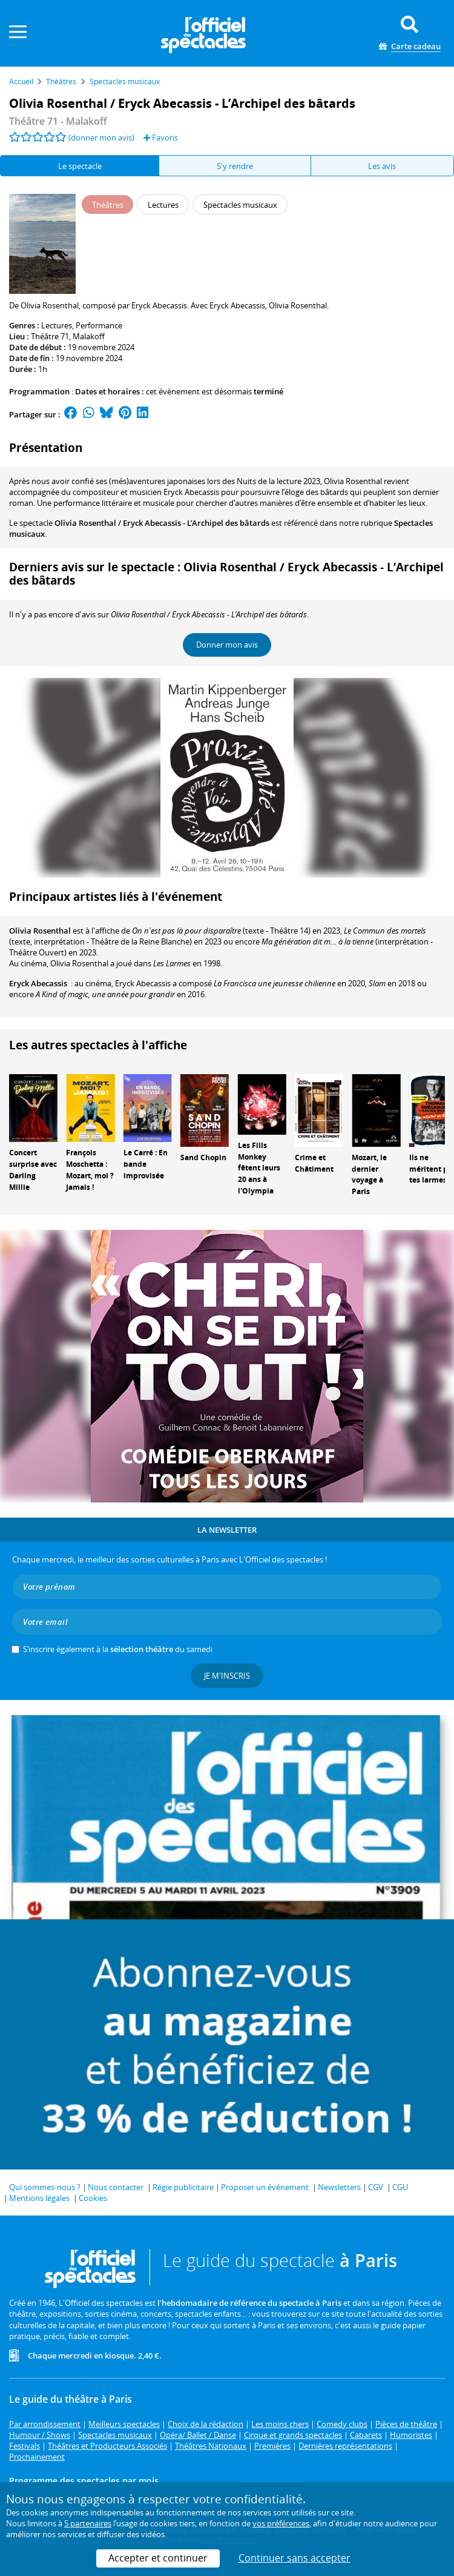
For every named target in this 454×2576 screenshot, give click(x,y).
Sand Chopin (203, 1157)
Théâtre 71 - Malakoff (58, 121)
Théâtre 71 (50, 336)
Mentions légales (39, 2198)
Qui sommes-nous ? (45, 2187)
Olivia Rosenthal (40, 930)
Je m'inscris (227, 1675)
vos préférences (280, 2523)
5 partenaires (87, 2523)
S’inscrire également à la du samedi (117, 1649)
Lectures (56, 325)
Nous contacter (115, 2187)
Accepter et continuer (158, 2557)
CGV (375, 2187)
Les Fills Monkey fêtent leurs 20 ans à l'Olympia (259, 1168)
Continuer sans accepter (294, 2557)
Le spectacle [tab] (80, 166)
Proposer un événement (265, 2187)
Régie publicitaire (183, 2187)
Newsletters (339, 2187)
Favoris (160, 137)
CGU (400, 2187)
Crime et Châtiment (314, 1163)
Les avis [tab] (382, 166)
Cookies (93, 2198)
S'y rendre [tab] (235, 166)
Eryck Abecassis (38, 983)
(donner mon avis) (101, 137)
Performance (99, 325)
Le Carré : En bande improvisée (145, 1164)
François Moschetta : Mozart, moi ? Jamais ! (90, 1169)
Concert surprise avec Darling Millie (33, 1169)
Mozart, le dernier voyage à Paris (369, 1174)
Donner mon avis (227, 644)
